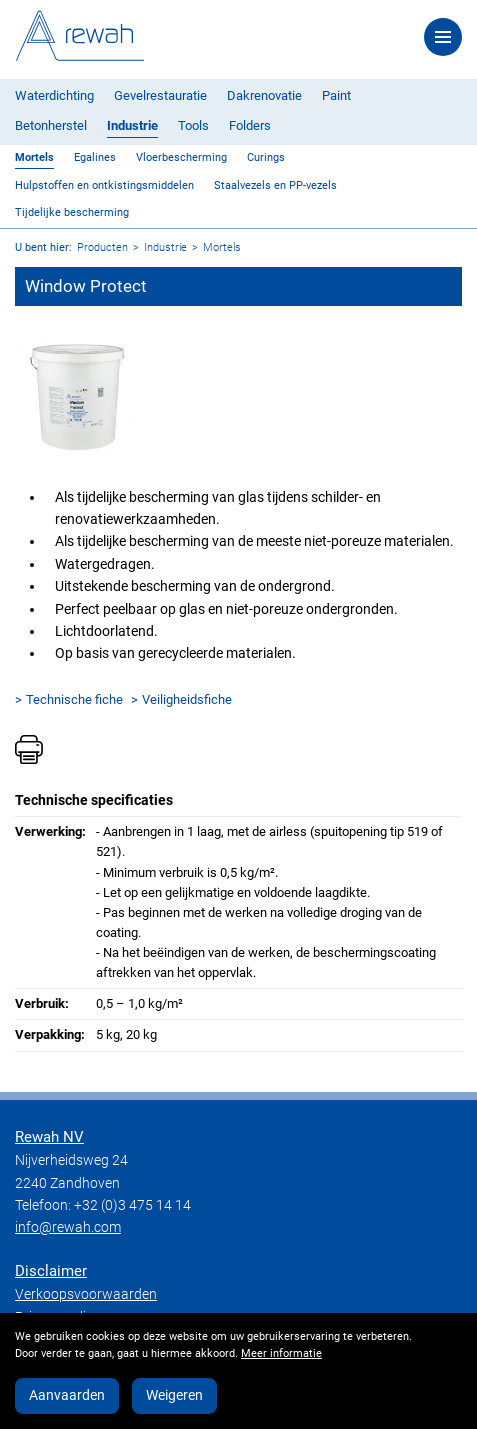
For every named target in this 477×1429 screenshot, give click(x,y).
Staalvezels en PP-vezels (275, 185)
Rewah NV (49, 1137)
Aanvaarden (67, 1395)
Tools (193, 125)
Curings (266, 157)
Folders (250, 125)
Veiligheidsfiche (187, 699)
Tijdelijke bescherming (72, 212)
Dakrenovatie (264, 95)
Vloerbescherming (181, 157)
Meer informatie (281, 1353)
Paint (336, 95)
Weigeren (174, 1395)
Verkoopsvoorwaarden (86, 1294)
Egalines (95, 157)
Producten (102, 247)
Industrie (132, 125)
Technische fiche (74, 699)
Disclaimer (51, 1271)
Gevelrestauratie (160, 95)
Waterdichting (54, 95)
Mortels (34, 157)
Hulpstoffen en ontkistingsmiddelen (104, 185)
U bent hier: (43, 247)
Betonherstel (51, 125)
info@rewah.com (68, 1227)
